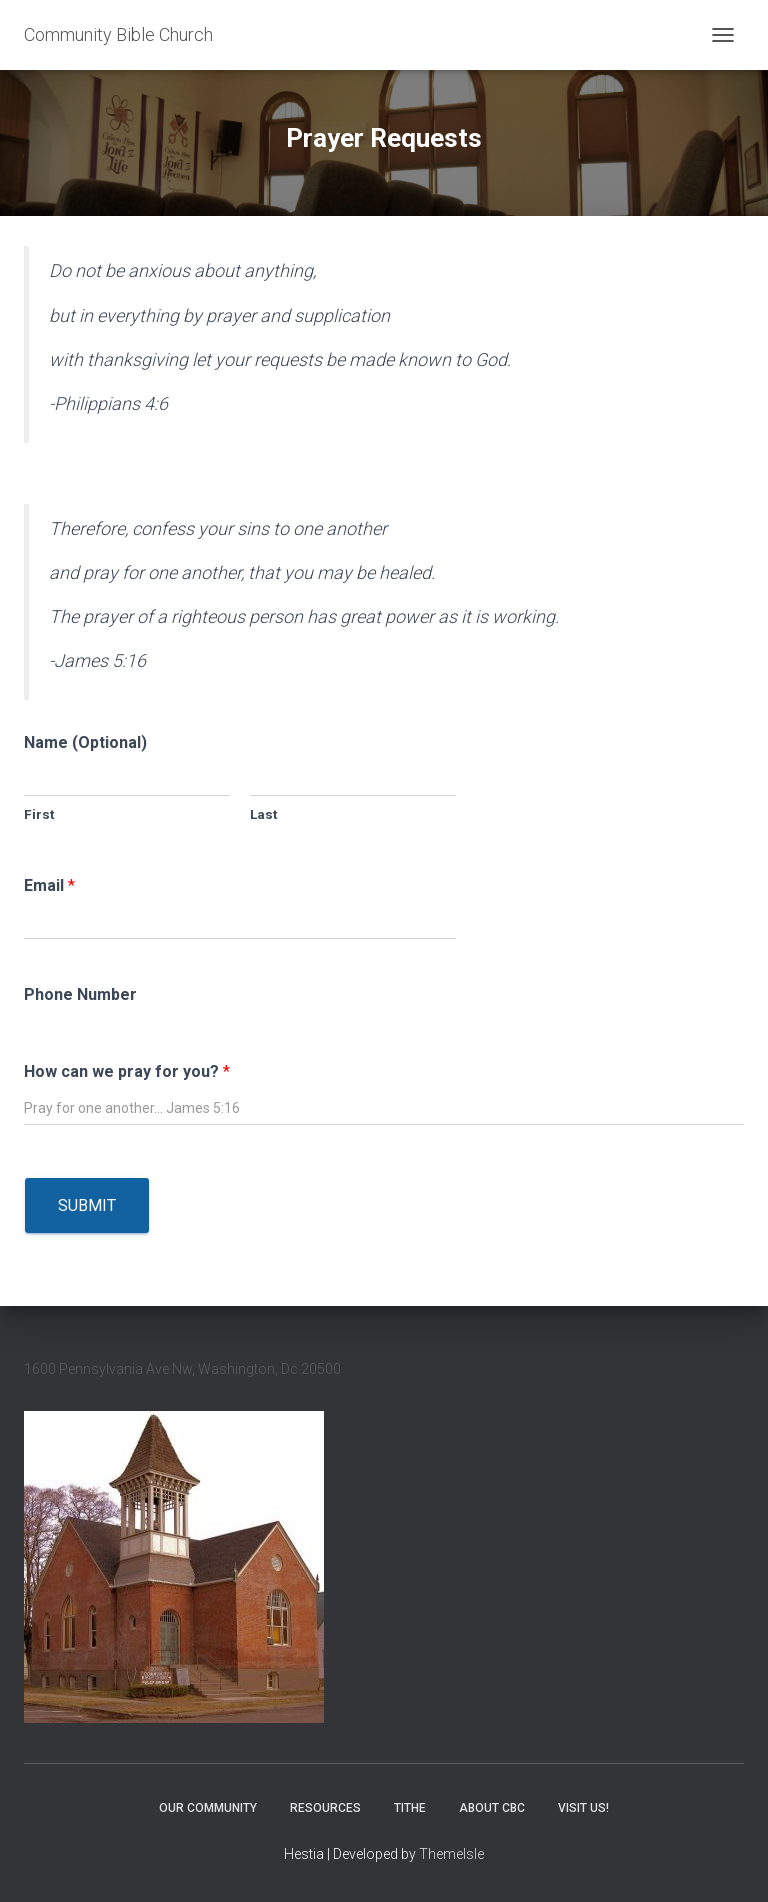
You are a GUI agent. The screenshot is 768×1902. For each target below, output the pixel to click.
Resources (325, 1808)
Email (49, 885)
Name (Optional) (85, 742)
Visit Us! (583, 1808)
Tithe (410, 1808)
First (39, 814)
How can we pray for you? (127, 1071)
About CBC (492, 1808)
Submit (87, 1205)
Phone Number (80, 994)
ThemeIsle (451, 1854)
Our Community (208, 1808)
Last (263, 814)
